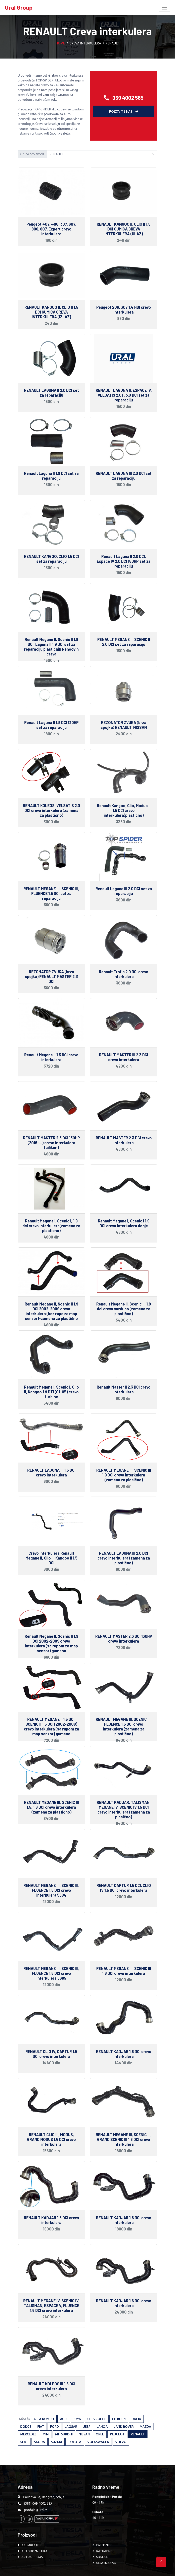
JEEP (87, 2426)
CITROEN (119, 2419)
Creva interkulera (85, 43)
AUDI (63, 2419)
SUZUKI (56, 2442)
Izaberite (24, 2418)
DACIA (136, 2419)
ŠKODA (39, 2442)
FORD (54, 2426)
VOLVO (120, 2442)
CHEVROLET (96, 2419)
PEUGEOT (117, 2434)
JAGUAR (71, 2426)
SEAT (24, 2442)
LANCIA (102, 2426)
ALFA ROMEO (44, 2419)
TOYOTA (74, 2442)
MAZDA (145, 2426)
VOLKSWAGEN (98, 2442)
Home (60, 43)
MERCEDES (28, 2434)
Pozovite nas (123, 111)
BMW (77, 2419)
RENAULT (138, 2434)
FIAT (40, 2426)
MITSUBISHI (64, 2434)
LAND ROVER (124, 2426)
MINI (46, 2434)
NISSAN (84, 2434)
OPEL (100, 2434)
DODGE (25, 2426)
